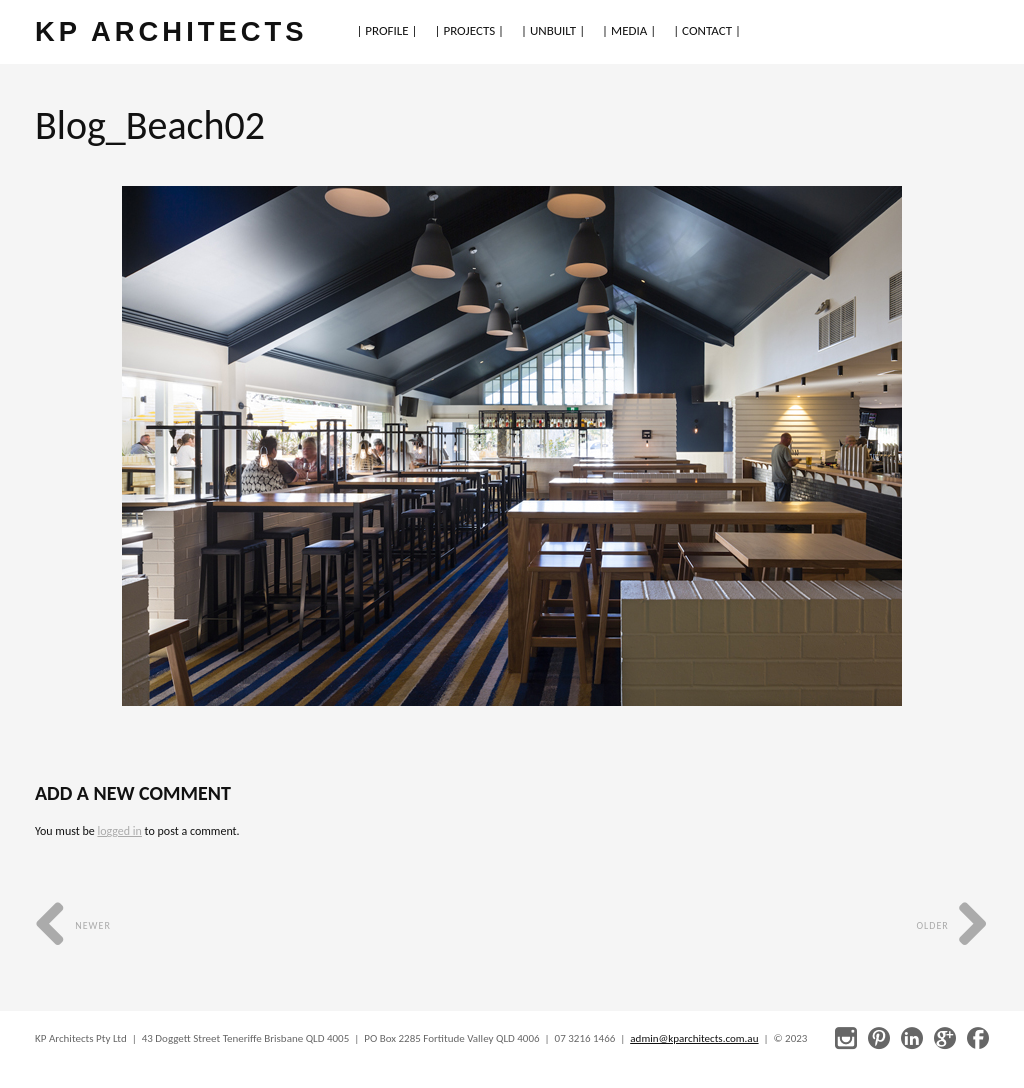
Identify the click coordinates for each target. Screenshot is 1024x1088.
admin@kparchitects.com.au (694, 1038)
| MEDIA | (629, 30)
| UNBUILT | (553, 30)
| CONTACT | (707, 30)
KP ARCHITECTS (171, 31)
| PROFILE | (386, 30)
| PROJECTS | (470, 30)
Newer (73, 925)
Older (952, 925)
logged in (119, 831)
